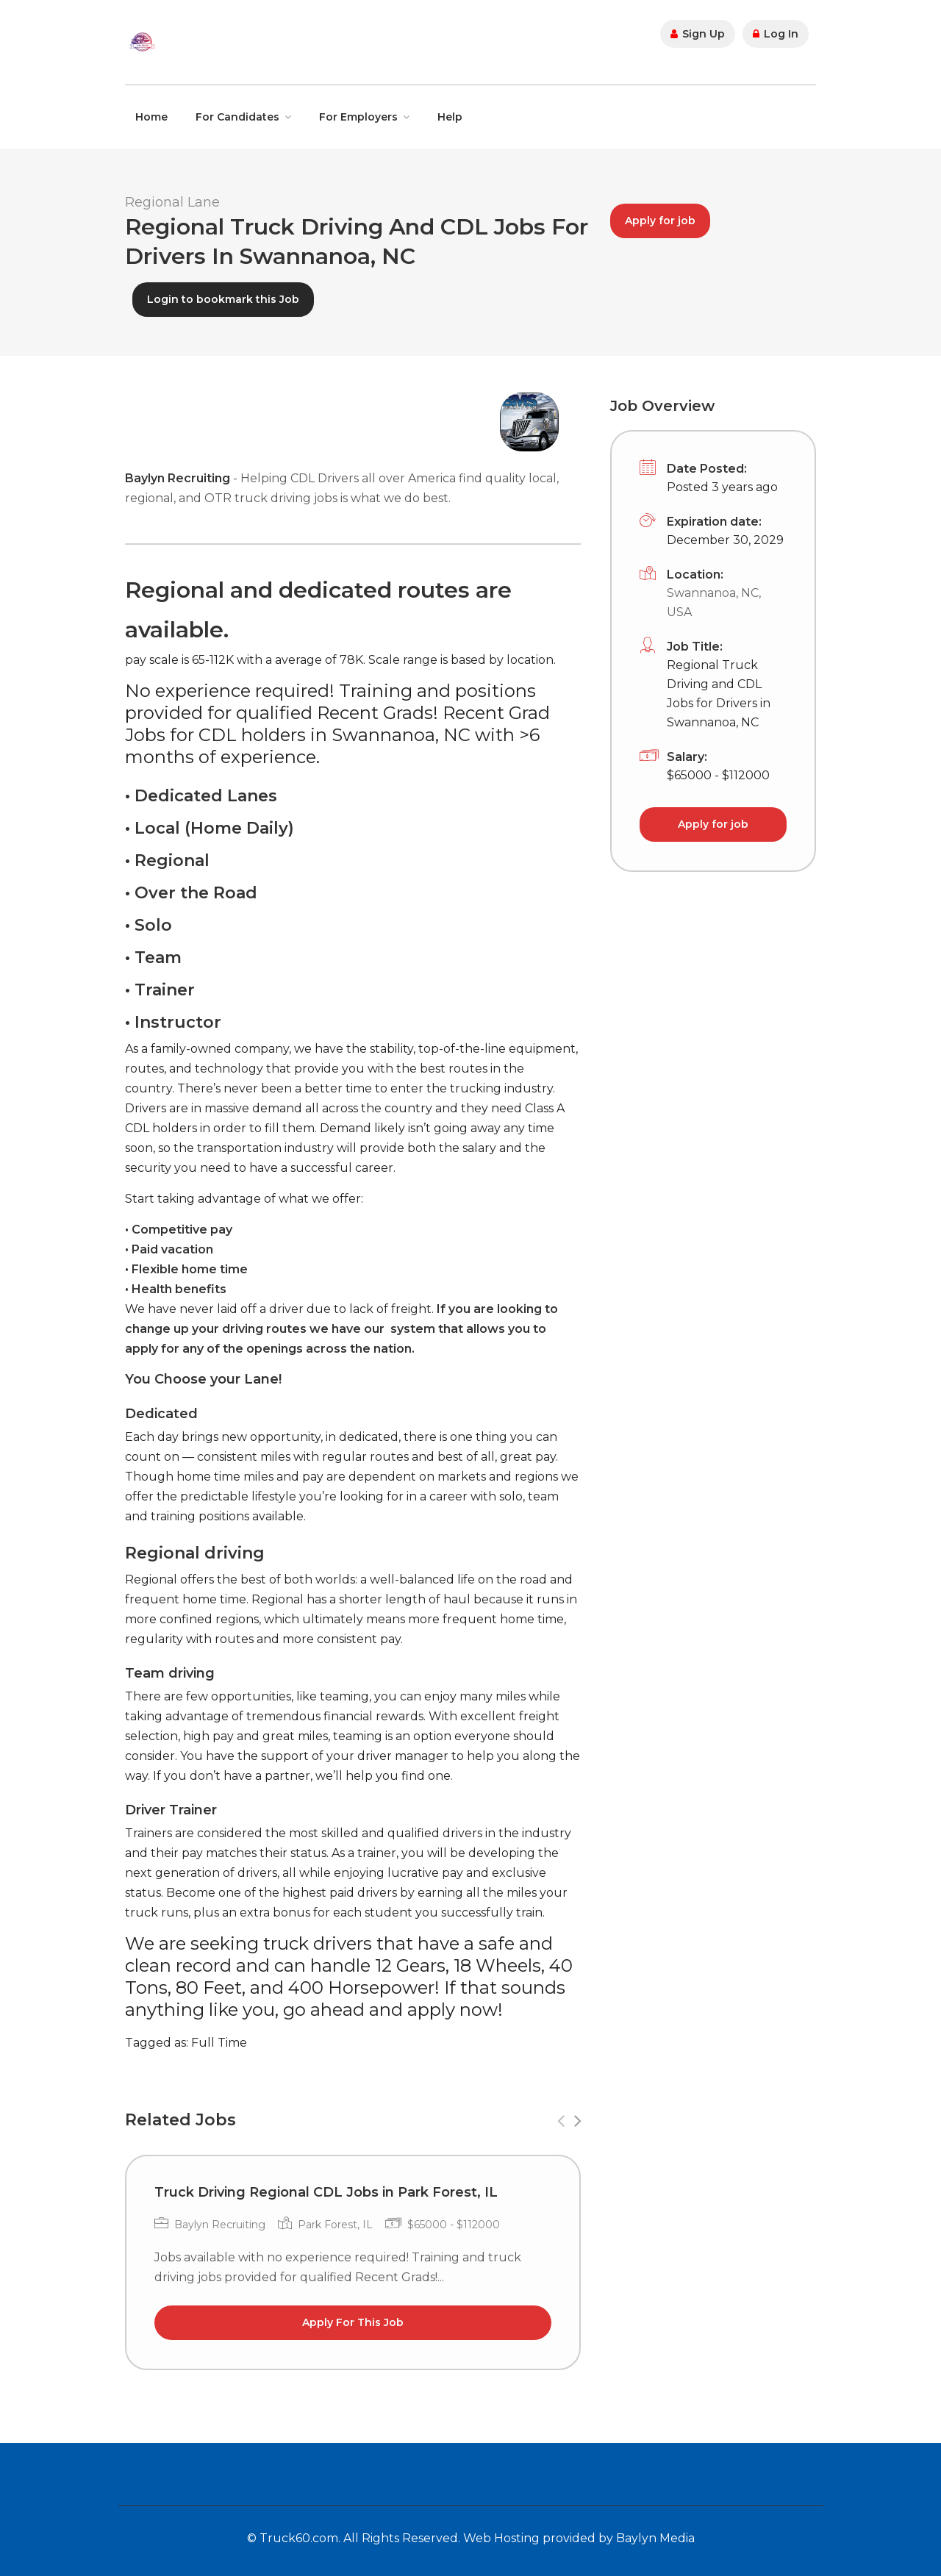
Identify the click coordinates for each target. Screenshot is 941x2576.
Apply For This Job (353, 2322)
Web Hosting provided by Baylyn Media (579, 2538)
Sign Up (697, 33)
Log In (775, 33)
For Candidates (237, 117)
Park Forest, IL (335, 2224)
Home (151, 117)
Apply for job (660, 220)
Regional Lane (172, 202)
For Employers (358, 117)
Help (449, 117)
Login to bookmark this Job (223, 299)
